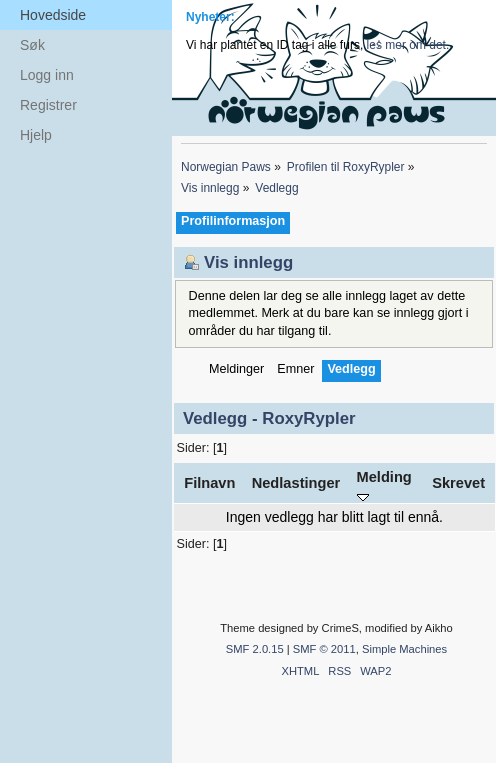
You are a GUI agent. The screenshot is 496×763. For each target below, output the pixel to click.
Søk (32, 45)
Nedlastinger (296, 483)
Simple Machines (404, 649)
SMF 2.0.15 (255, 649)
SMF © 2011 (324, 649)
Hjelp (36, 135)
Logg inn (47, 75)
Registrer (48, 105)
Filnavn (209, 483)
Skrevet (458, 483)
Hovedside (53, 15)
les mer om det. (408, 45)
